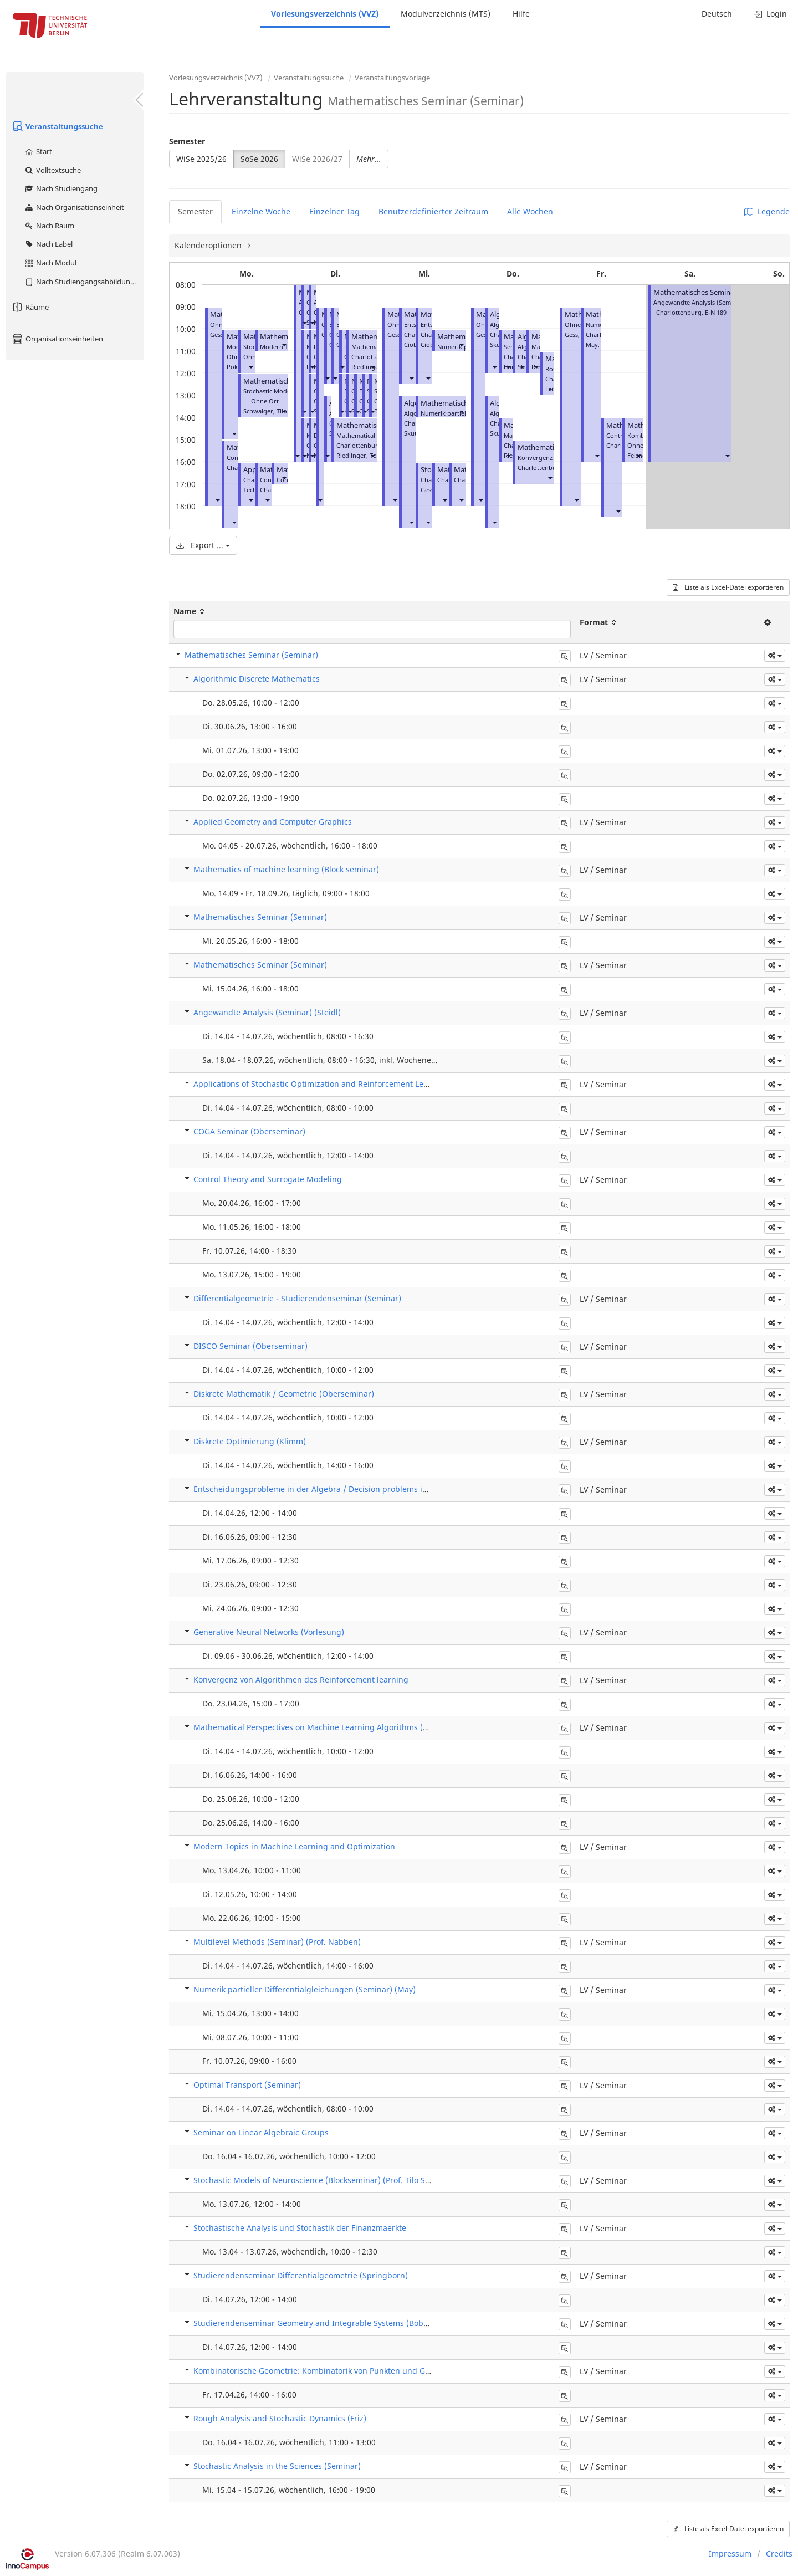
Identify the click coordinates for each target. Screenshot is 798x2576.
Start (38, 151)
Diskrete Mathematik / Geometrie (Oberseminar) (283, 1393)
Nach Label (48, 244)
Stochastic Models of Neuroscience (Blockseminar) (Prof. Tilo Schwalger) (327, 2180)
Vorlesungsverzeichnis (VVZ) (324, 13)
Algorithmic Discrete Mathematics (256, 678)
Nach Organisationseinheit (74, 207)
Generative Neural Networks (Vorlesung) (268, 1632)
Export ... (203, 545)
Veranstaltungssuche (57, 126)
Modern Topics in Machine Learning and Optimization (294, 1846)
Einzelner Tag (334, 211)
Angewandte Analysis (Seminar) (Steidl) (267, 1012)
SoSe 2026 (259, 159)
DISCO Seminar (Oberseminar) (250, 1346)
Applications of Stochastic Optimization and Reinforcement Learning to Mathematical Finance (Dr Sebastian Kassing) (411, 1084)
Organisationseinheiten (57, 339)
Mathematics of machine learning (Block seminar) (286, 869)
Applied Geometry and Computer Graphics (272, 821)
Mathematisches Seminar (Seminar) (712, 292)
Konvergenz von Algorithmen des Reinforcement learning (300, 1679)
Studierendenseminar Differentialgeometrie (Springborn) (300, 2275)
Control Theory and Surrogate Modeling (267, 1179)
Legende (767, 211)
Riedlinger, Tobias (362, 455)
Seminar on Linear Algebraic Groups (261, 2132)
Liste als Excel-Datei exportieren (728, 587)
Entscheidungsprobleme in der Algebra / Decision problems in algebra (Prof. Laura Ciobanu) (366, 1489)
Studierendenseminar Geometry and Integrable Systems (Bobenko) (318, 2323)
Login (770, 13)
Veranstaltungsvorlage (392, 78)
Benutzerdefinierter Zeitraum (433, 211)
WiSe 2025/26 (201, 159)
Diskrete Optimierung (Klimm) (249, 1441)
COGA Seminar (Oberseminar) (249, 1131)
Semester (187, 141)
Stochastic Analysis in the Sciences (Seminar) (277, 2466)
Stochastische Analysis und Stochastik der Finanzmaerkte (299, 2227)
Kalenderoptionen (209, 245)
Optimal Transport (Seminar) (247, 2084)
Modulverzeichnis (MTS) (445, 13)
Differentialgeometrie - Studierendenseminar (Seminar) (297, 1298)
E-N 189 (716, 312)
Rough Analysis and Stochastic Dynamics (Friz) (279, 2418)
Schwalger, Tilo (265, 411)
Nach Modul (50, 263)
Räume (30, 307)
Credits (779, 2553)
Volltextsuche (52, 170)
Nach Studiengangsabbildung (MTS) (84, 282)
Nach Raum (49, 226)
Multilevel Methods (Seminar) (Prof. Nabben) (277, 1941)
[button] (217, 499)
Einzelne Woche (261, 211)
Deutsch (717, 13)
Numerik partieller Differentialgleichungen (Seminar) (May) (304, 1989)
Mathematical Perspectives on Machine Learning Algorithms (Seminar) (325, 1727)
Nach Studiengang (61, 188)
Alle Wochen (530, 211)
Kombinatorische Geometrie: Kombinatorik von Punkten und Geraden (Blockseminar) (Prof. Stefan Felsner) (391, 2370)
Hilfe (521, 13)
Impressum (730, 2553)
